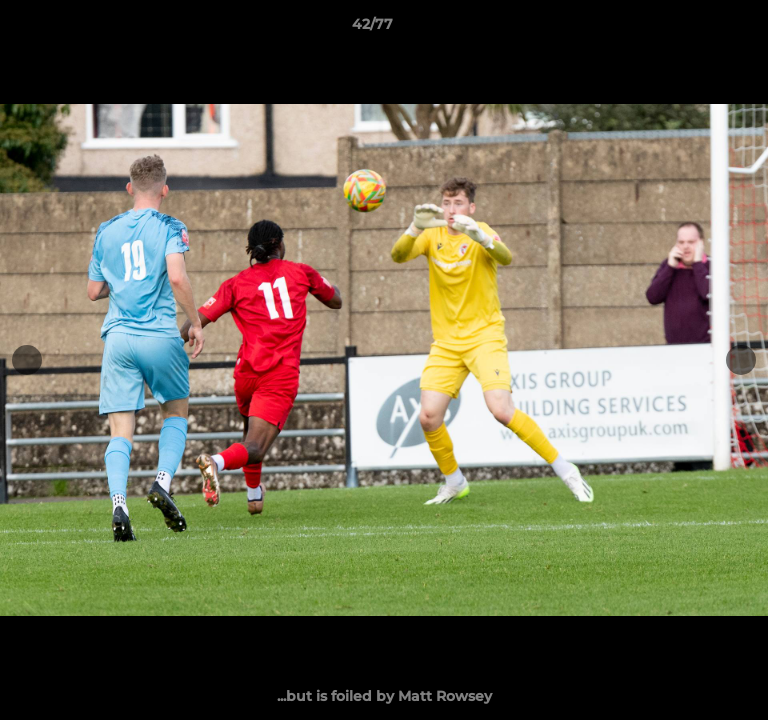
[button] (696, 29)
